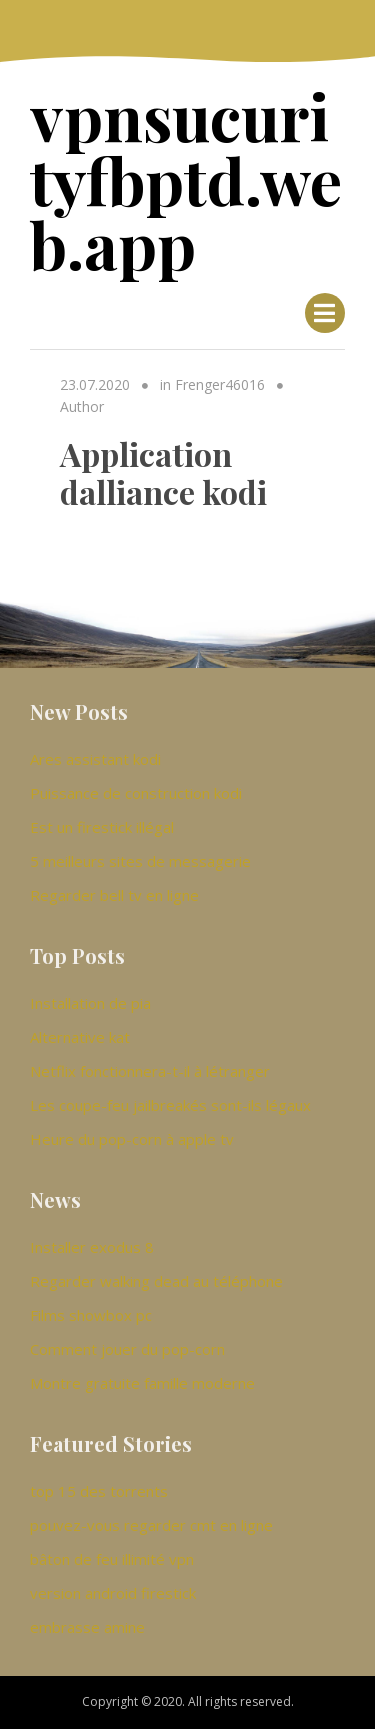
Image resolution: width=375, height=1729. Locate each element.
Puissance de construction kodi (136, 793)
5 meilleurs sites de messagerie (140, 861)
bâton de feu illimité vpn (112, 1559)
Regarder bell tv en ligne (114, 895)
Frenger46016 (220, 384)
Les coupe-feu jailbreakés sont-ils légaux (170, 1105)
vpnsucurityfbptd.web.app (186, 179)
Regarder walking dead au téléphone (156, 1281)
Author (82, 406)
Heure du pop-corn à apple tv (132, 1139)
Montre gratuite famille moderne (142, 1383)
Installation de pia (90, 1003)
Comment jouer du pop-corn (127, 1349)
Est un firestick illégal (102, 827)
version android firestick (113, 1593)
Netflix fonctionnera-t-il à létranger (150, 1071)
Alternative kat (80, 1037)
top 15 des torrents (99, 1491)
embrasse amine (87, 1627)
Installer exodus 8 (92, 1247)
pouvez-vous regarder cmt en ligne (151, 1525)
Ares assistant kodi (95, 759)
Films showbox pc (91, 1315)
